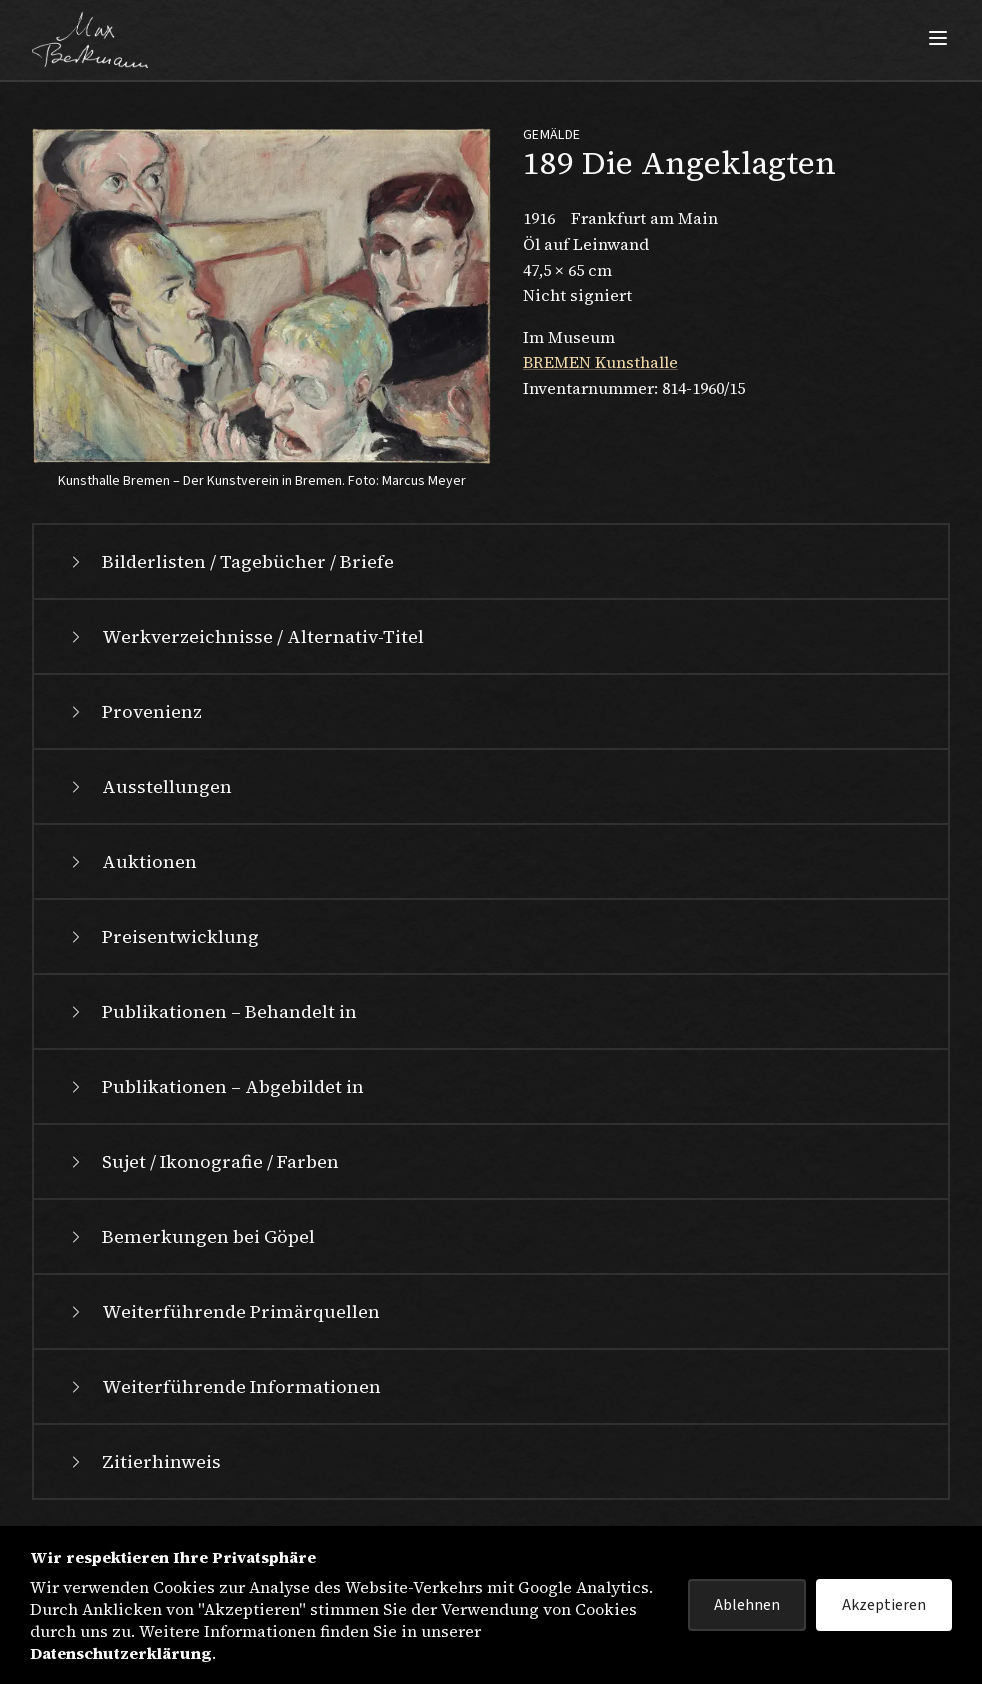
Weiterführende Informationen (223, 1386)
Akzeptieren (884, 1605)
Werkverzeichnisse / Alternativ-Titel (245, 636)
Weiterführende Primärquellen (223, 1311)
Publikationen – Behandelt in (211, 1011)
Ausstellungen (149, 786)
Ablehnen (747, 1605)
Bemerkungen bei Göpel (190, 1236)
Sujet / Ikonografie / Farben (202, 1161)
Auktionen (131, 861)
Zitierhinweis (143, 1461)
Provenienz (134, 711)
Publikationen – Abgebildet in (215, 1086)
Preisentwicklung (162, 936)
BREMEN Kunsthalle (600, 362)
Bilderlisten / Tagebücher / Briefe (230, 561)
